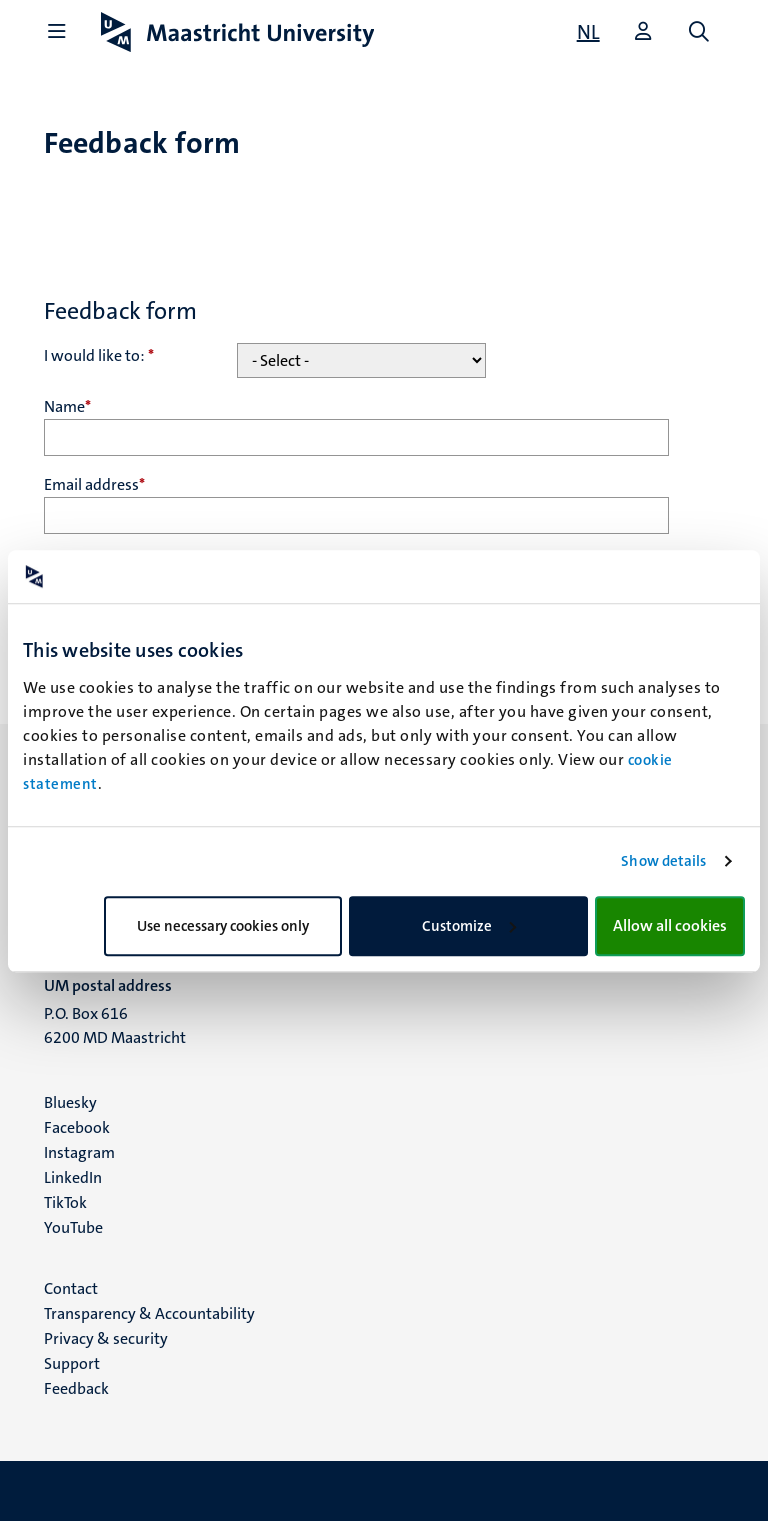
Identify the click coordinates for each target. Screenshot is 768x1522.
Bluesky (70, 1102)
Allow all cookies (670, 925)
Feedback (76, 1388)
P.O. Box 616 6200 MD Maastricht (115, 1025)
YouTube (73, 1227)
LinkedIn (73, 1177)
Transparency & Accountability (149, 1313)
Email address (94, 484)
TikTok (65, 1202)
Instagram (79, 1152)
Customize (469, 926)
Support (72, 1363)
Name (67, 406)
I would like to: (99, 355)
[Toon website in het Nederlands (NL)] (588, 32)
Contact (71, 1288)
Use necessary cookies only (223, 926)
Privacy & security (106, 1338)
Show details (663, 861)
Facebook (77, 1127)
